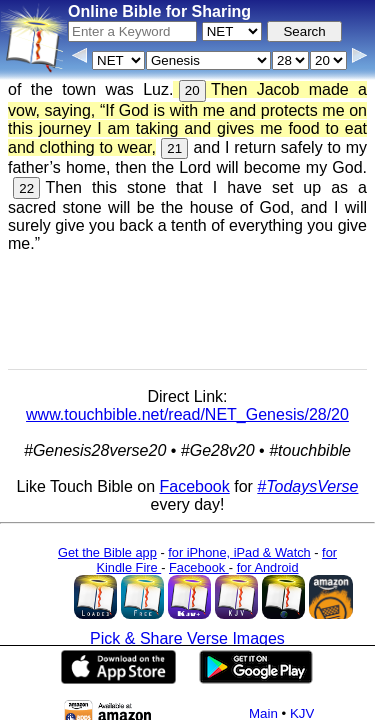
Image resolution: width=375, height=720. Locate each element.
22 (26, 188)
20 (192, 90)
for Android (268, 567)
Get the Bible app (107, 552)
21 (174, 148)
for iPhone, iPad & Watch (239, 552)
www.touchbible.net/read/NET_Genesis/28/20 (187, 414)
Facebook (194, 486)
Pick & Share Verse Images (187, 638)
